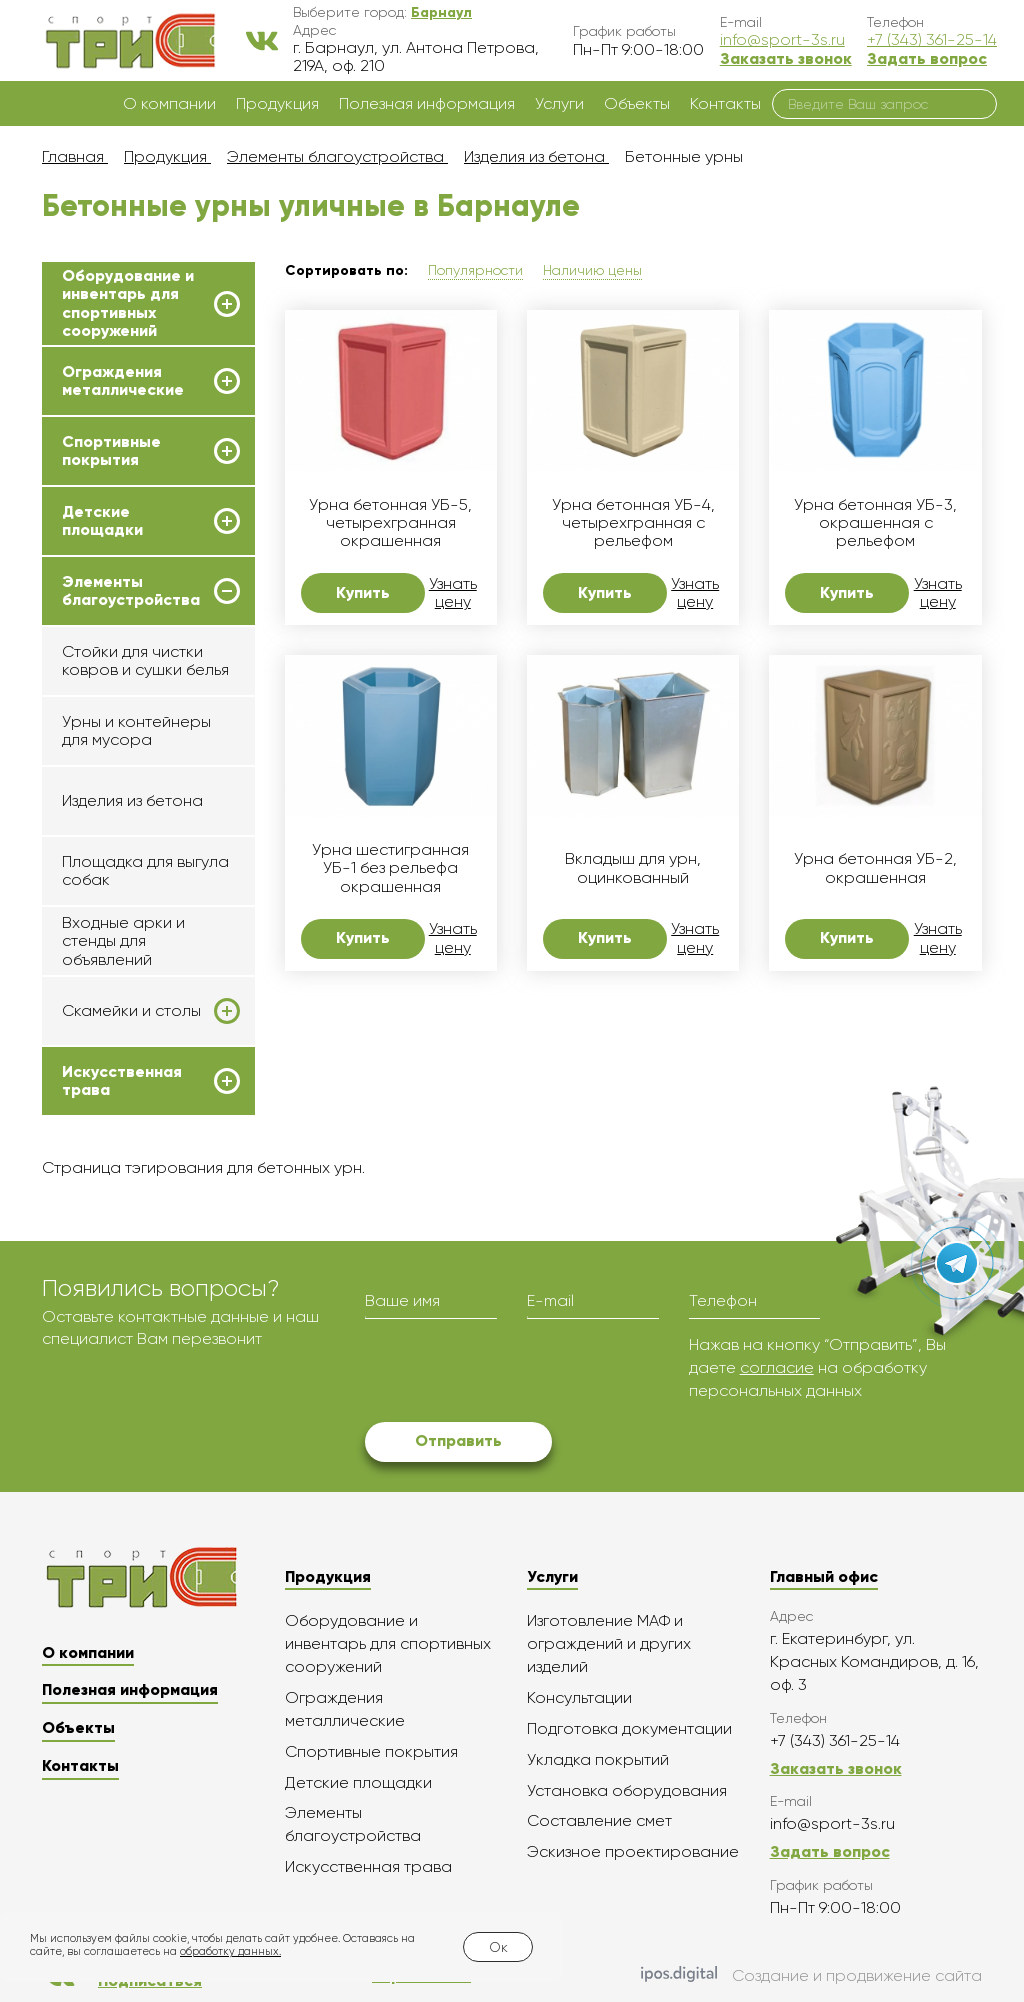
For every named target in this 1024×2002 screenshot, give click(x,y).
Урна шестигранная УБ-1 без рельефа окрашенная (390, 868)
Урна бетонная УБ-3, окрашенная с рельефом (875, 523)
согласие (777, 1367)
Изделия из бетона (132, 800)
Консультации (579, 1697)
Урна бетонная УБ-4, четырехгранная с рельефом (633, 523)
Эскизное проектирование (633, 1851)
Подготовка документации (629, 1728)
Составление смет (599, 1820)
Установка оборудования (627, 1790)
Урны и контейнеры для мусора (136, 730)
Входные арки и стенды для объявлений (123, 941)
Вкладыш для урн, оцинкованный (633, 868)
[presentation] (517, 1373)
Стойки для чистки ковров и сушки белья (145, 660)
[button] (441, 12)
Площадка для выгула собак (145, 870)
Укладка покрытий (598, 1759)
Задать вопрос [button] (927, 58)
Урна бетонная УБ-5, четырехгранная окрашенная (390, 523)
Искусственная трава (122, 1081)
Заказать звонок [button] (786, 58)
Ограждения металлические (123, 381)
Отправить (458, 1440)
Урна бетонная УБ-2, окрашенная (875, 868)
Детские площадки (102, 521)
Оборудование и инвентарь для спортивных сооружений (128, 303)
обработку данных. (230, 1951)
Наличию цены (592, 270)
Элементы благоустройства (131, 591)
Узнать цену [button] (453, 593)
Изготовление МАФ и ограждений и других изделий (609, 1643)
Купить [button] (363, 592)
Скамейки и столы (131, 1011)
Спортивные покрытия (111, 451)
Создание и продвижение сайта (811, 1976)
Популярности (475, 270)
